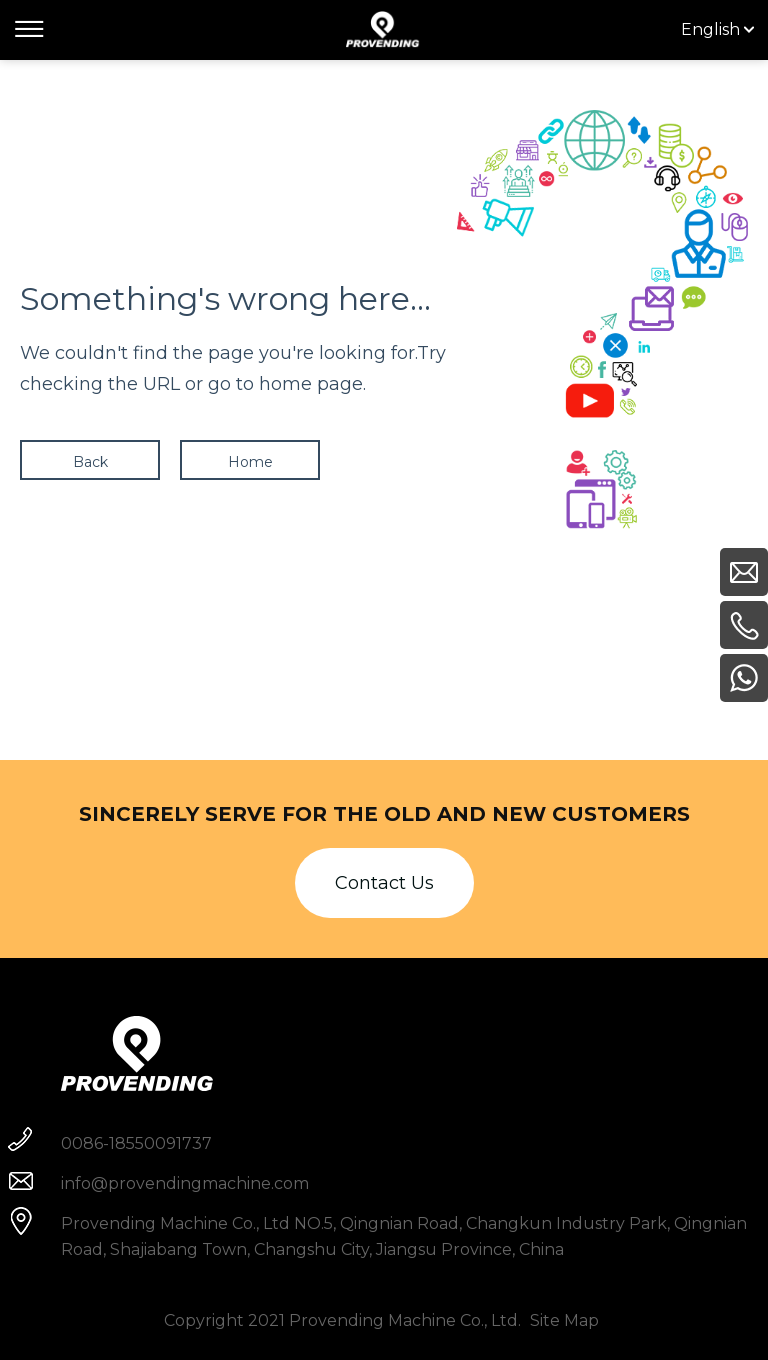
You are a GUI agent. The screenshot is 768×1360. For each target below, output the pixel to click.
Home (250, 462)
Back (90, 462)
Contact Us (384, 883)
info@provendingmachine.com (185, 1183)
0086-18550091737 (136, 1143)
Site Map (564, 1320)
